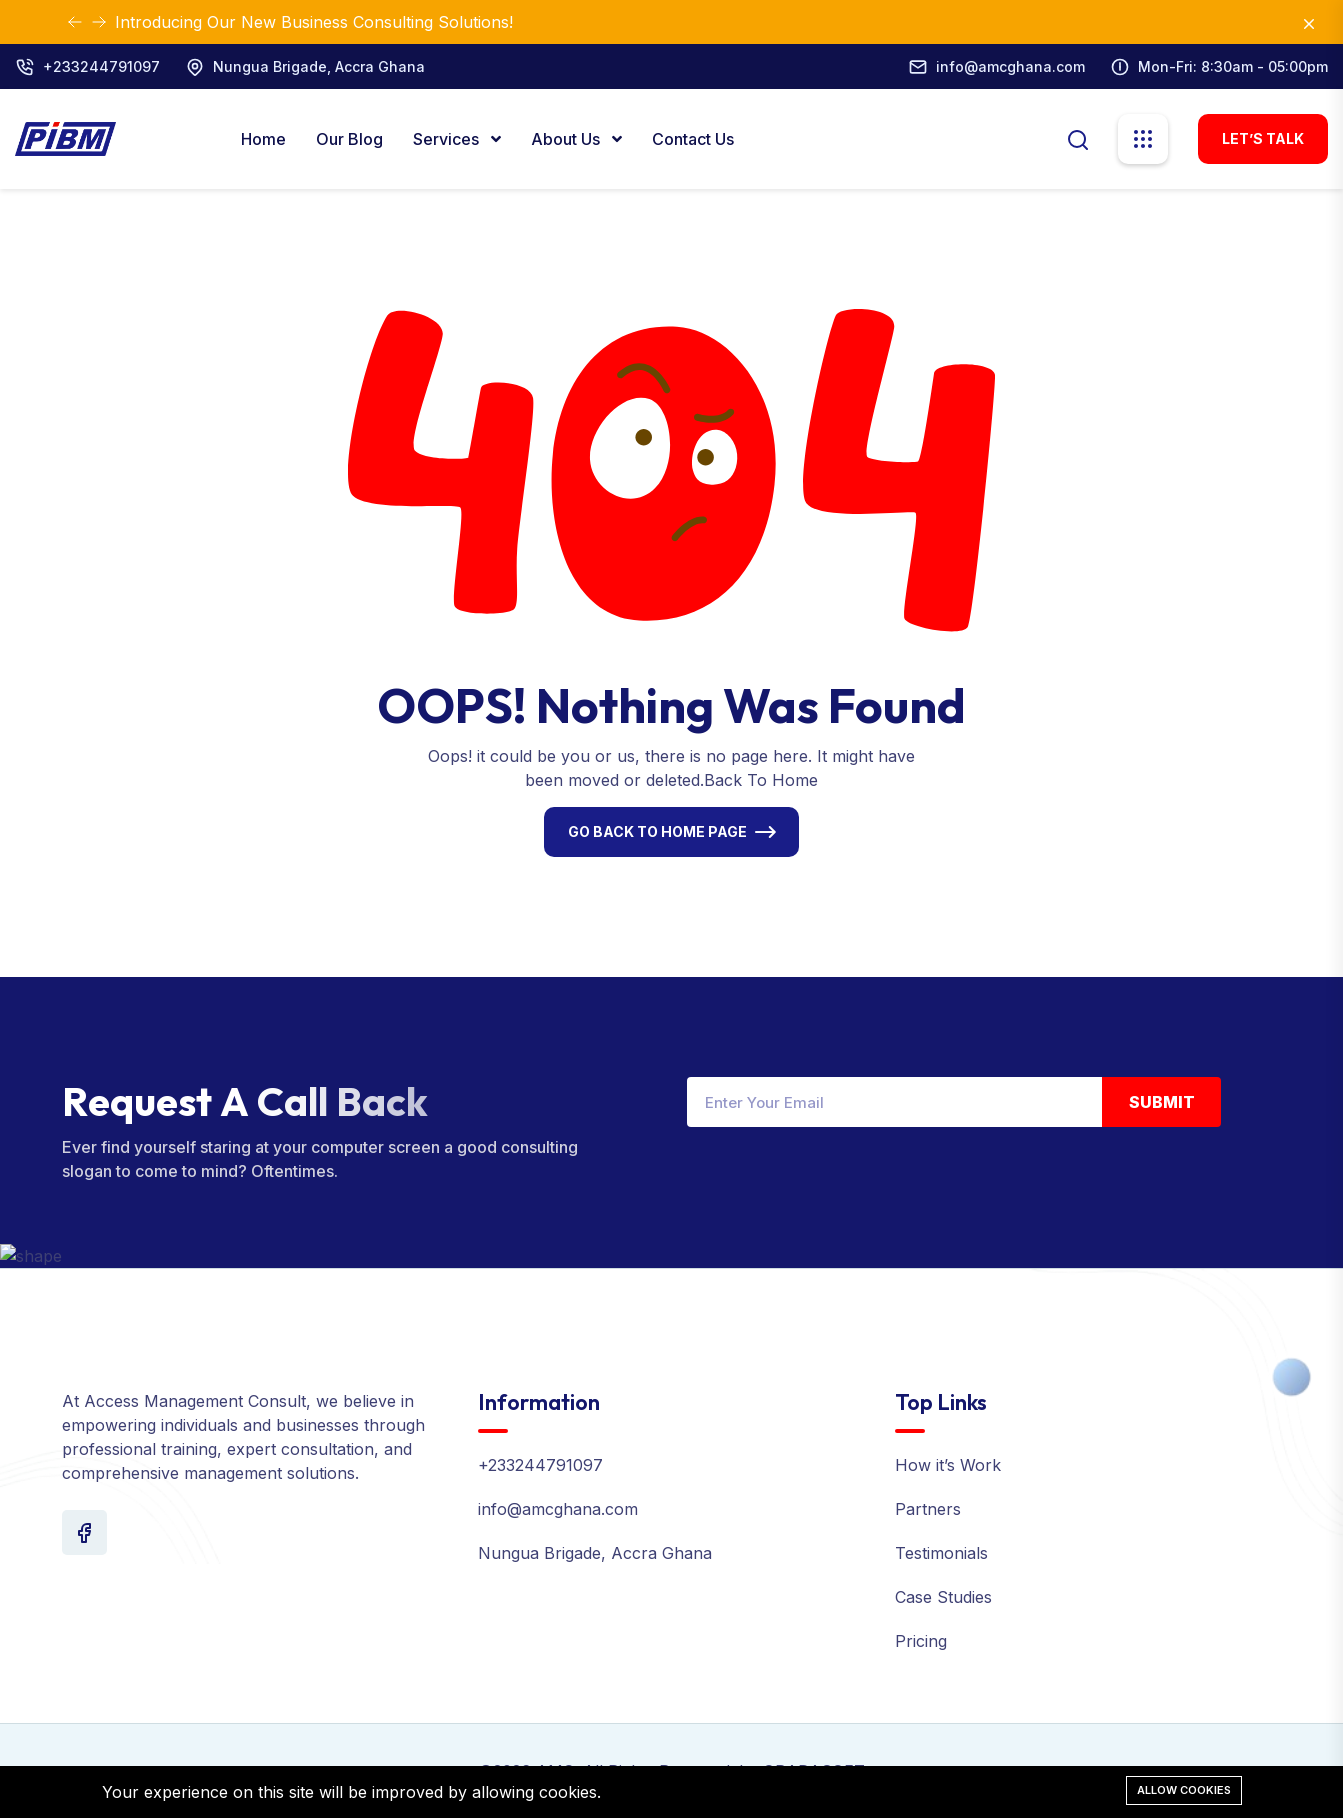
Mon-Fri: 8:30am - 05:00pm (1233, 66)
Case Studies (943, 1597)
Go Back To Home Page (657, 831)
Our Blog (349, 139)
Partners (928, 1509)
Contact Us (693, 139)
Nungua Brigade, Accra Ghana (319, 66)
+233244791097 (101, 66)
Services (448, 139)
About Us (567, 139)
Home (263, 139)
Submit (1162, 1102)
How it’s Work (948, 1465)
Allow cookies (1184, 1790)
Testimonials (941, 1553)
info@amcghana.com (1010, 66)
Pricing (921, 1641)
